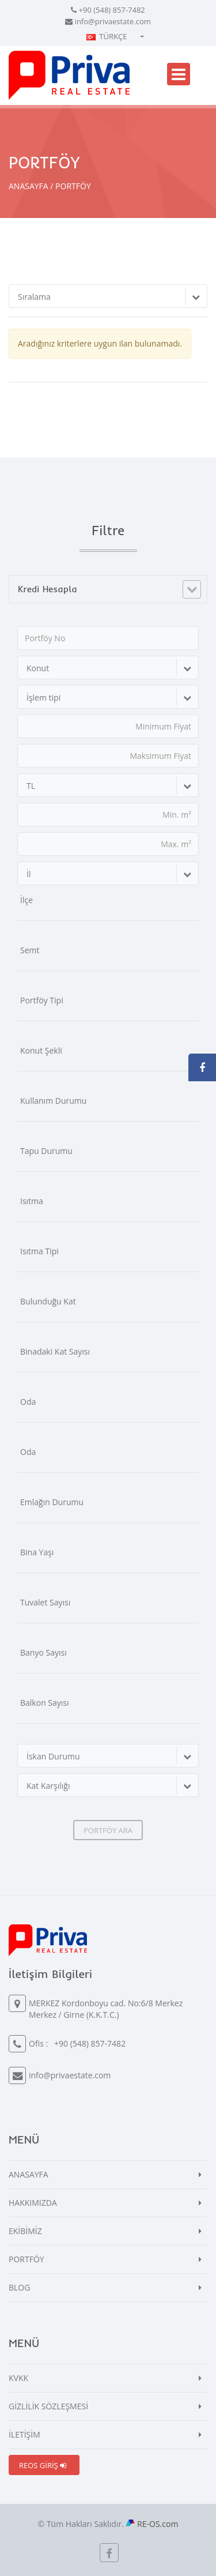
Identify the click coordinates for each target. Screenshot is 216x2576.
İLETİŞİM (24, 2434)
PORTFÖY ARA (108, 1830)
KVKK (18, 2377)
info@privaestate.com (113, 21)
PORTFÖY (26, 2259)
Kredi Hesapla (47, 589)
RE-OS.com (157, 2523)
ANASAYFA (28, 185)
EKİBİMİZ (25, 2230)
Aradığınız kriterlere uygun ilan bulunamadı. (100, 343)
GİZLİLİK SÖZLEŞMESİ (48, 2406)
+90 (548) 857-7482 (112, 10)
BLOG (19, 2287)
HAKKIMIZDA (33, 2202)
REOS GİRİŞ (42, 2465)
